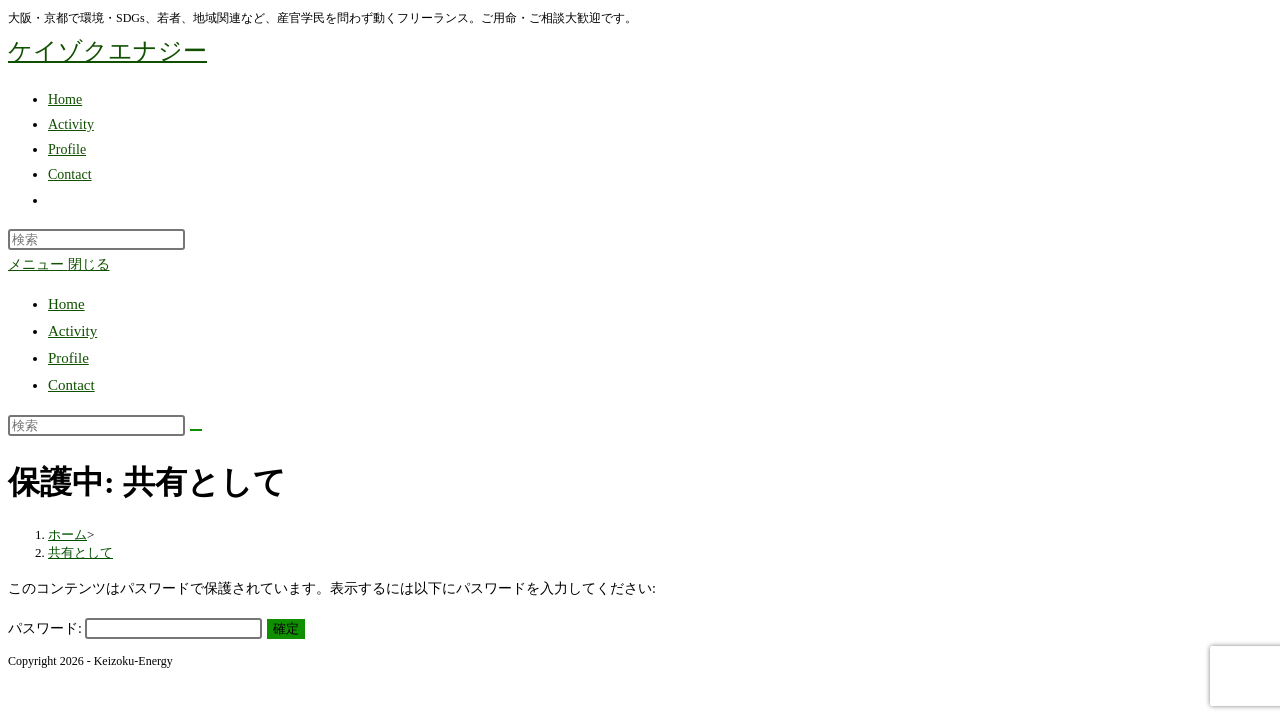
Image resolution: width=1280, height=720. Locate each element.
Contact (71, 385)
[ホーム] (67, 534)
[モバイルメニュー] (59, 264)
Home (66, 304)
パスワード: (135, 628)
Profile (68, 358)
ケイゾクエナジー (107, 51)
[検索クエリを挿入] (96, 239)
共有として (80, 552)
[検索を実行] (196, 430)
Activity (72, 331)
